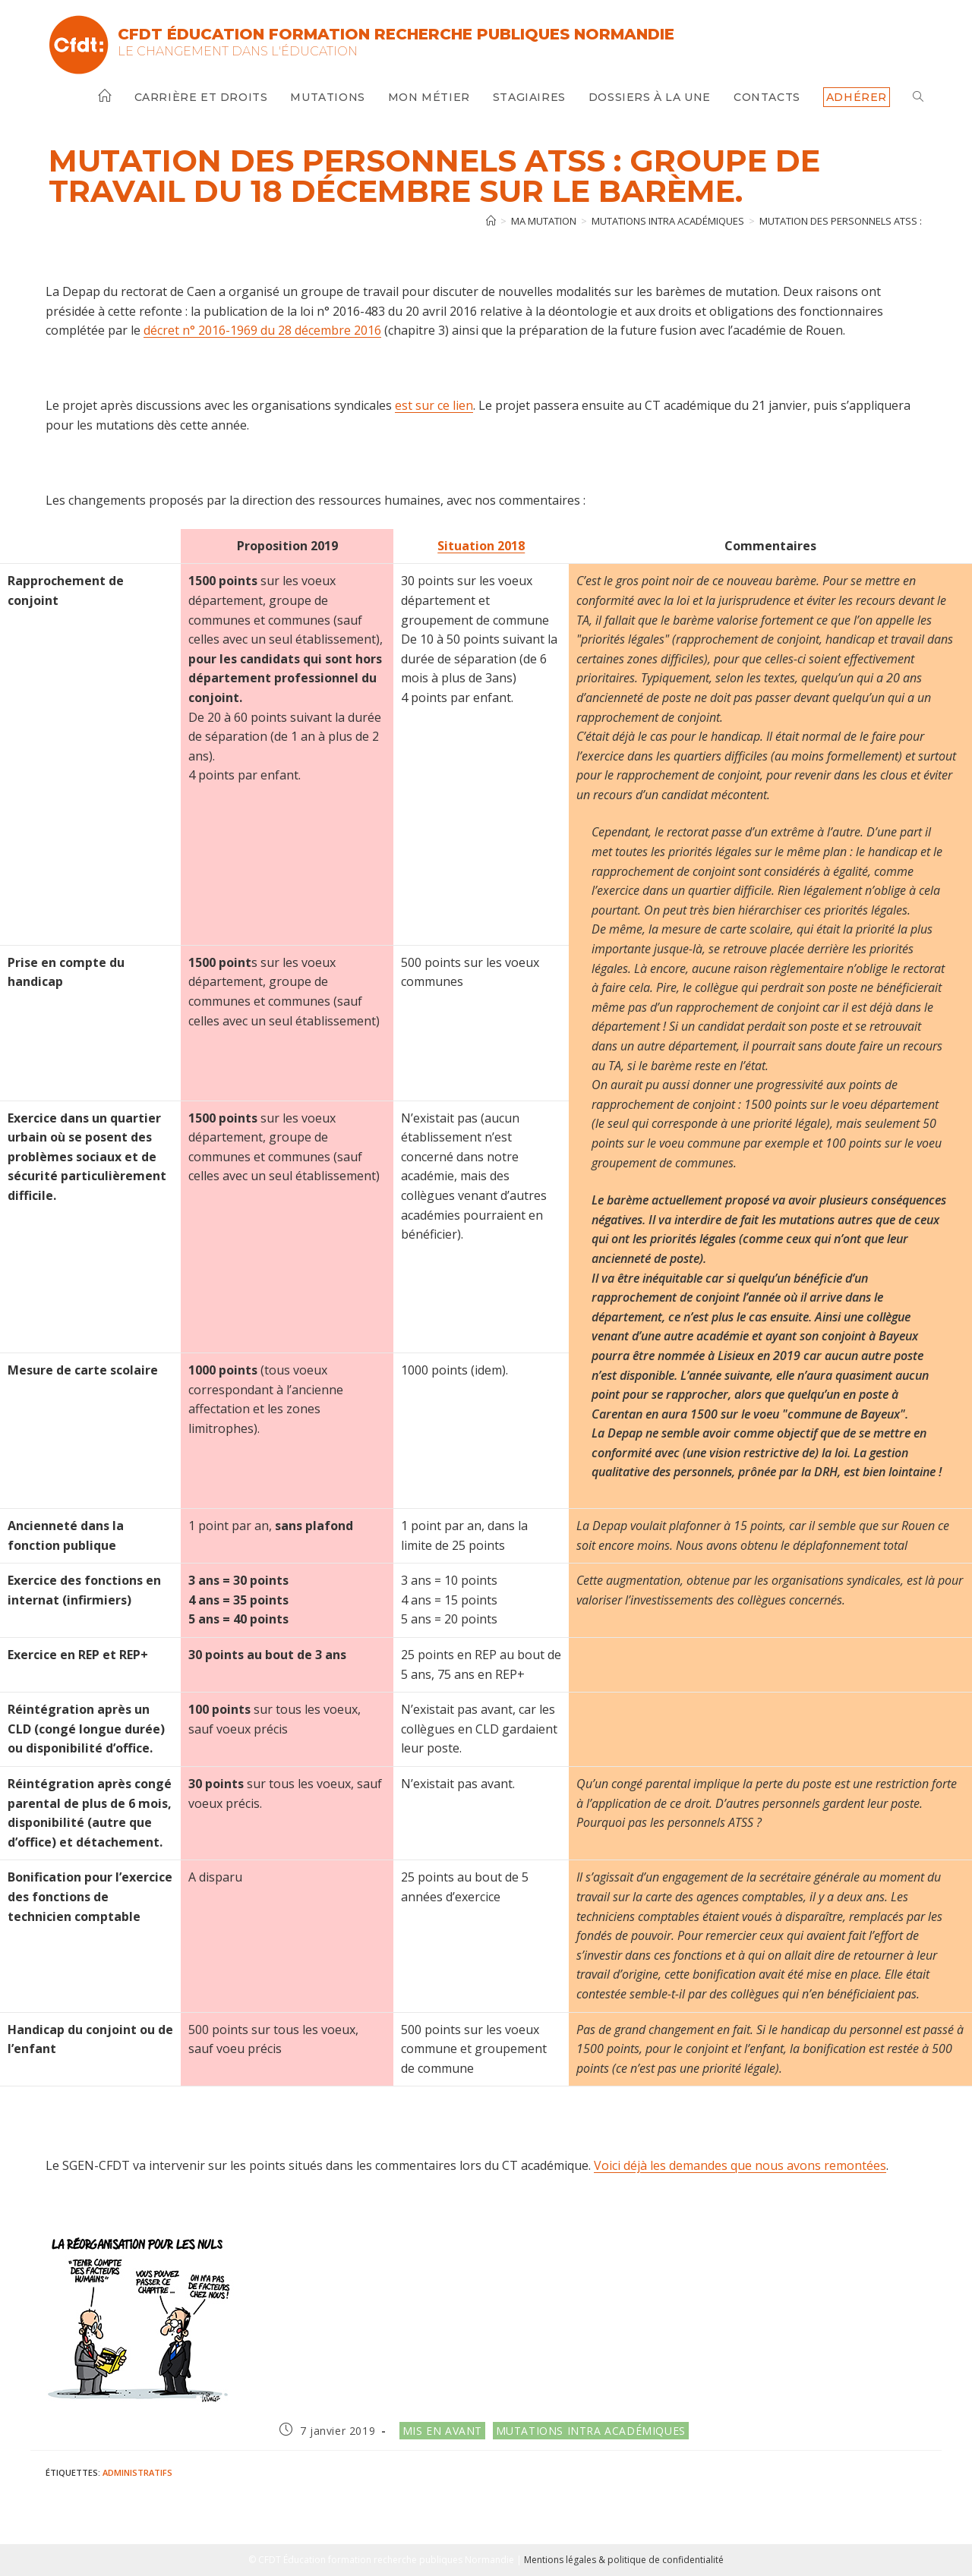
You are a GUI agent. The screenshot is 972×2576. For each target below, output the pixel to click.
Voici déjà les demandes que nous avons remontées (740, 2165)
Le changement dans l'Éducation (238, 51)
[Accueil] (491, 221)
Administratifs (137, 2472)
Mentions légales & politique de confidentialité (624, 2559)
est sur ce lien (434, 405)
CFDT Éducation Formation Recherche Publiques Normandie (396, 34)
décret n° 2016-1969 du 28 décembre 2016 (262, 330)
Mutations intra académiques (591, 2430)
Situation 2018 (481, 545)
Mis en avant (442, 2430)
